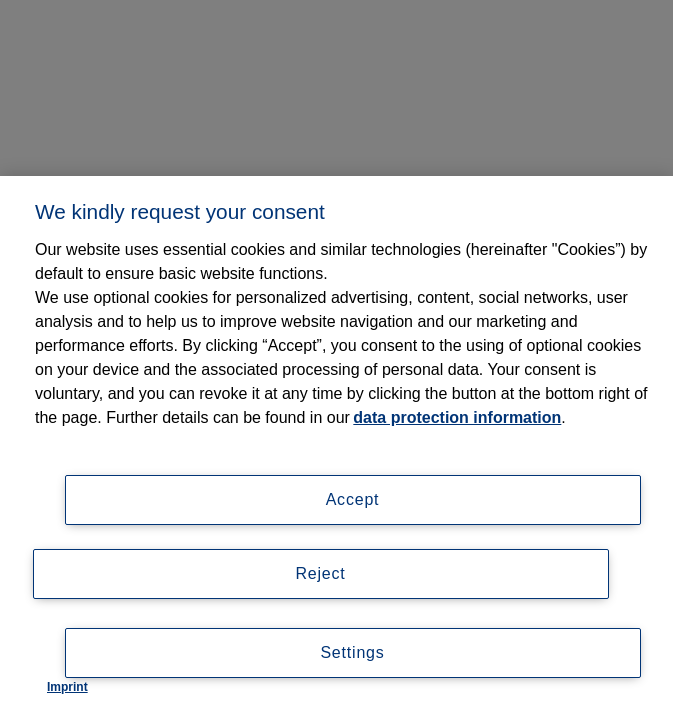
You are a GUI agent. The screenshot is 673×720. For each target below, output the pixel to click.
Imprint (67, 687)
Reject (320, 573)
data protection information (457, 417)
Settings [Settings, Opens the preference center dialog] (352, 652)
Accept (353, 499)
